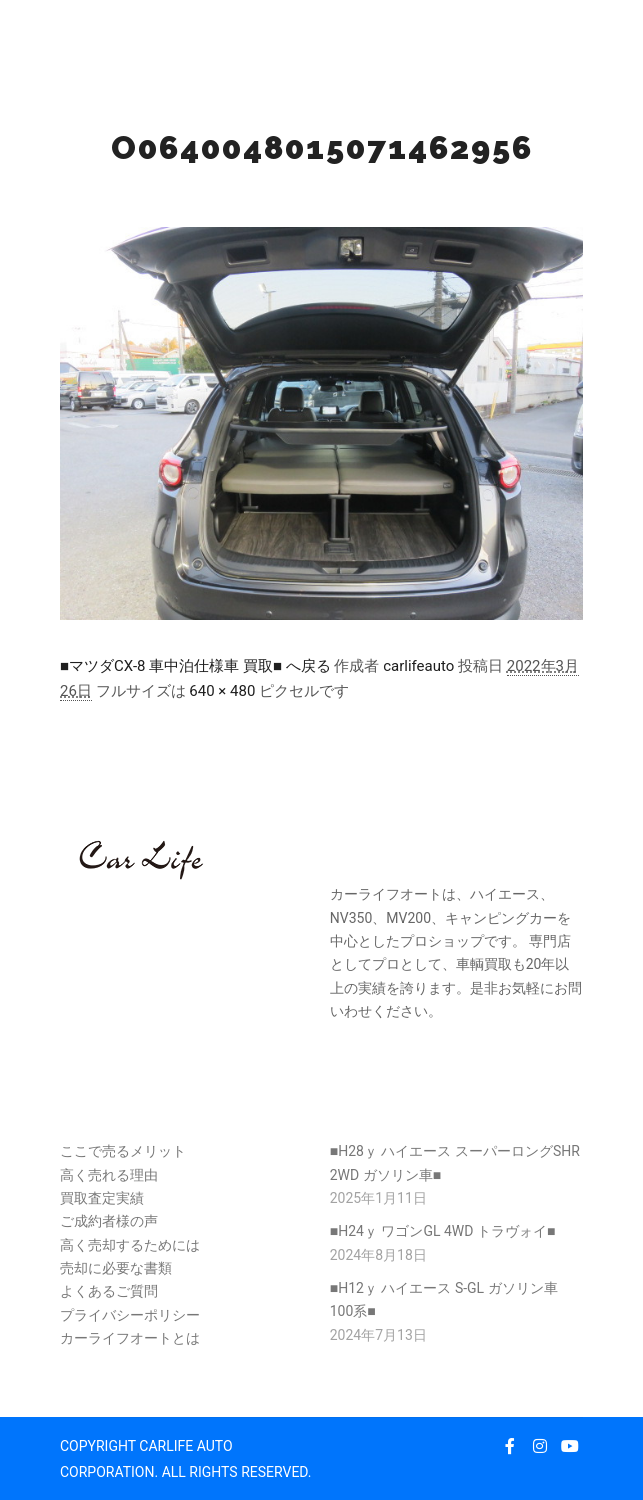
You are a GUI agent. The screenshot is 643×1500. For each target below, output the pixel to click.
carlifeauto (418, 666)
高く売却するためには (130, 1245)
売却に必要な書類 (116, 1268)
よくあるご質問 (109, 1291)
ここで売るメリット (123, 1151)
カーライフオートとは (130, 1338)
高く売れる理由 (109, 1175)
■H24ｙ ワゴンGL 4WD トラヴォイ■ (443, 1231)
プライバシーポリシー (130, 1315)
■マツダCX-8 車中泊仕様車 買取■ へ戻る (195, 666)
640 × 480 (222, 691)
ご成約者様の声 (109, 1221)
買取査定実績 (102, 1198)
